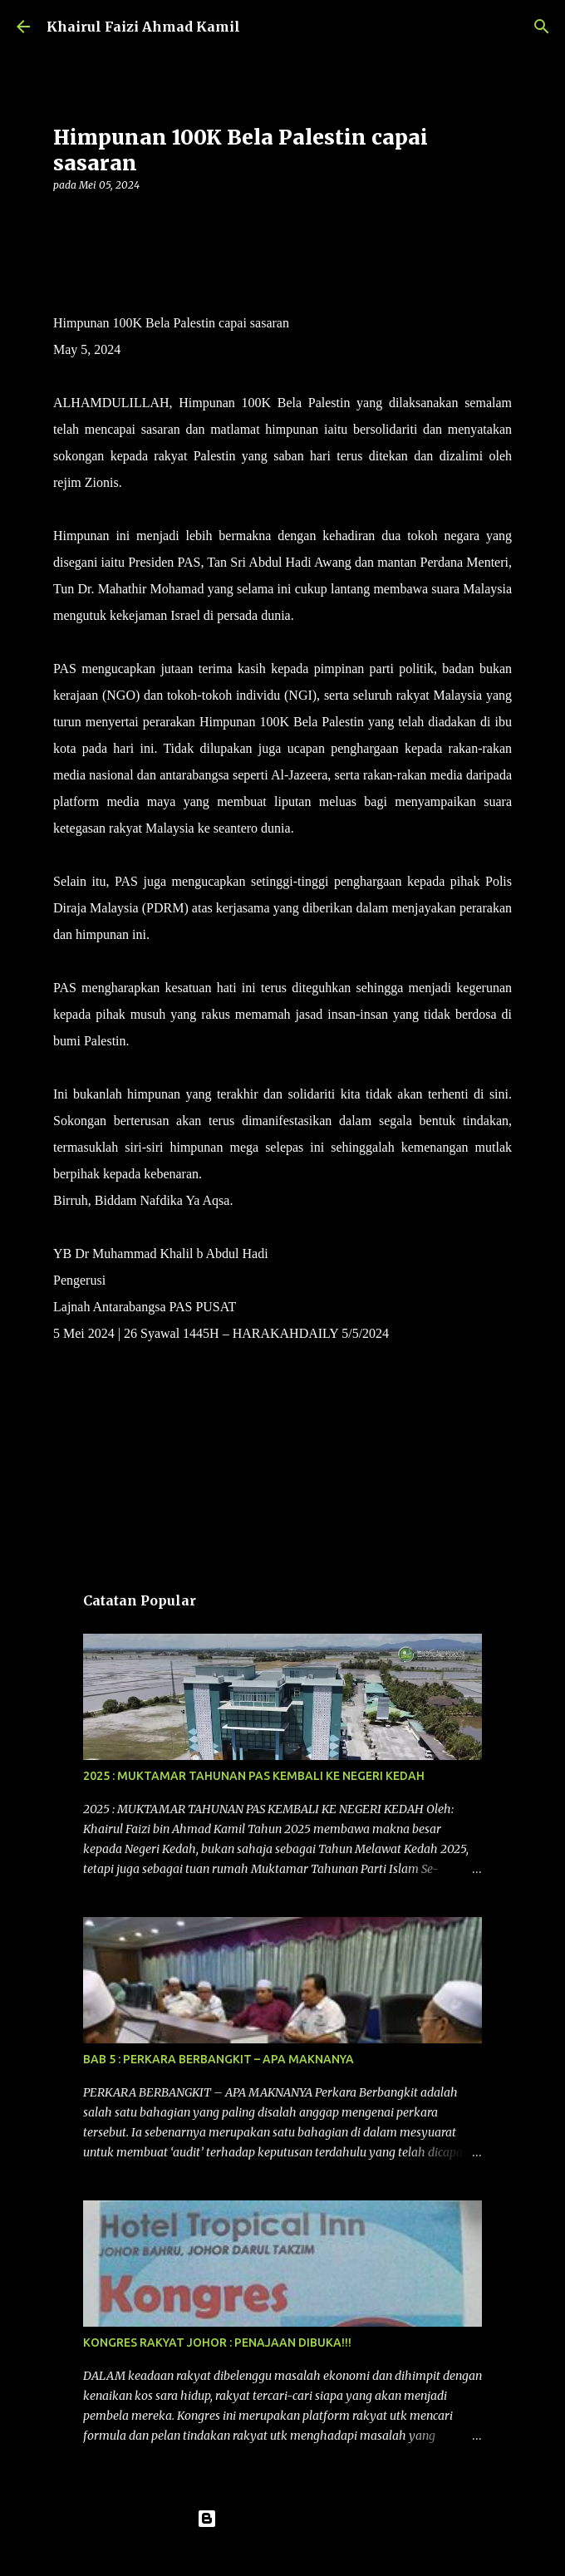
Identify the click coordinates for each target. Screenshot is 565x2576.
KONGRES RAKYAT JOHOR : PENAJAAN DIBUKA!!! (217, 2342)
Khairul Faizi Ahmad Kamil (143, 26)
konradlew (316, 2553)
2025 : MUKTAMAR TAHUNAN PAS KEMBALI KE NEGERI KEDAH (254, 1775)
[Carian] (542, 27)
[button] (63, 219)
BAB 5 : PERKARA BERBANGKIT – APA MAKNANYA (218, 2059)
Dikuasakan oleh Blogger (283, 2518)
